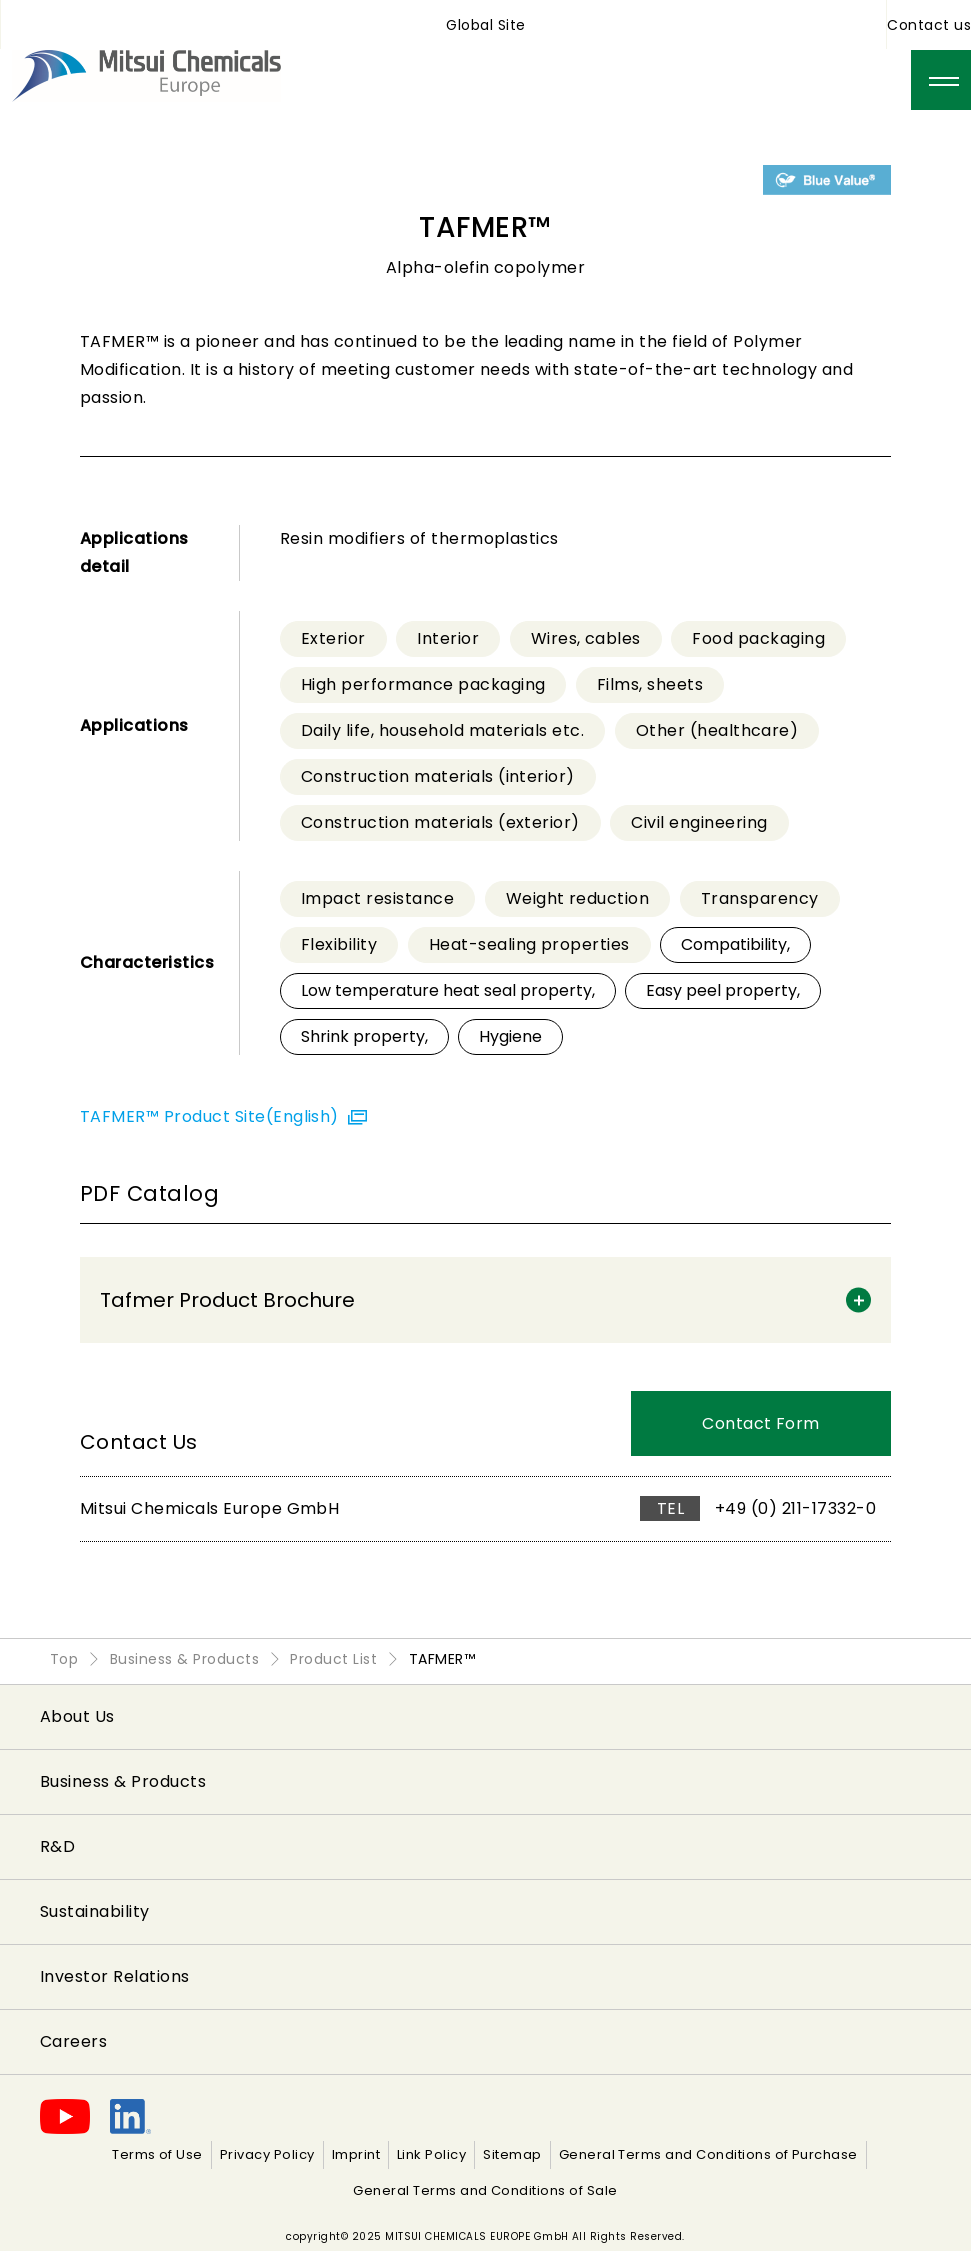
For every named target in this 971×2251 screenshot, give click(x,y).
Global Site (485, 25)
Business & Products (123, 1781)
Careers (73, 2041)
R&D (57, 1846)
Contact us (929, 25)
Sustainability (95, 1911)
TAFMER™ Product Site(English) (211, 1116)
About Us (77, 1716)
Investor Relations (115, 1976)
